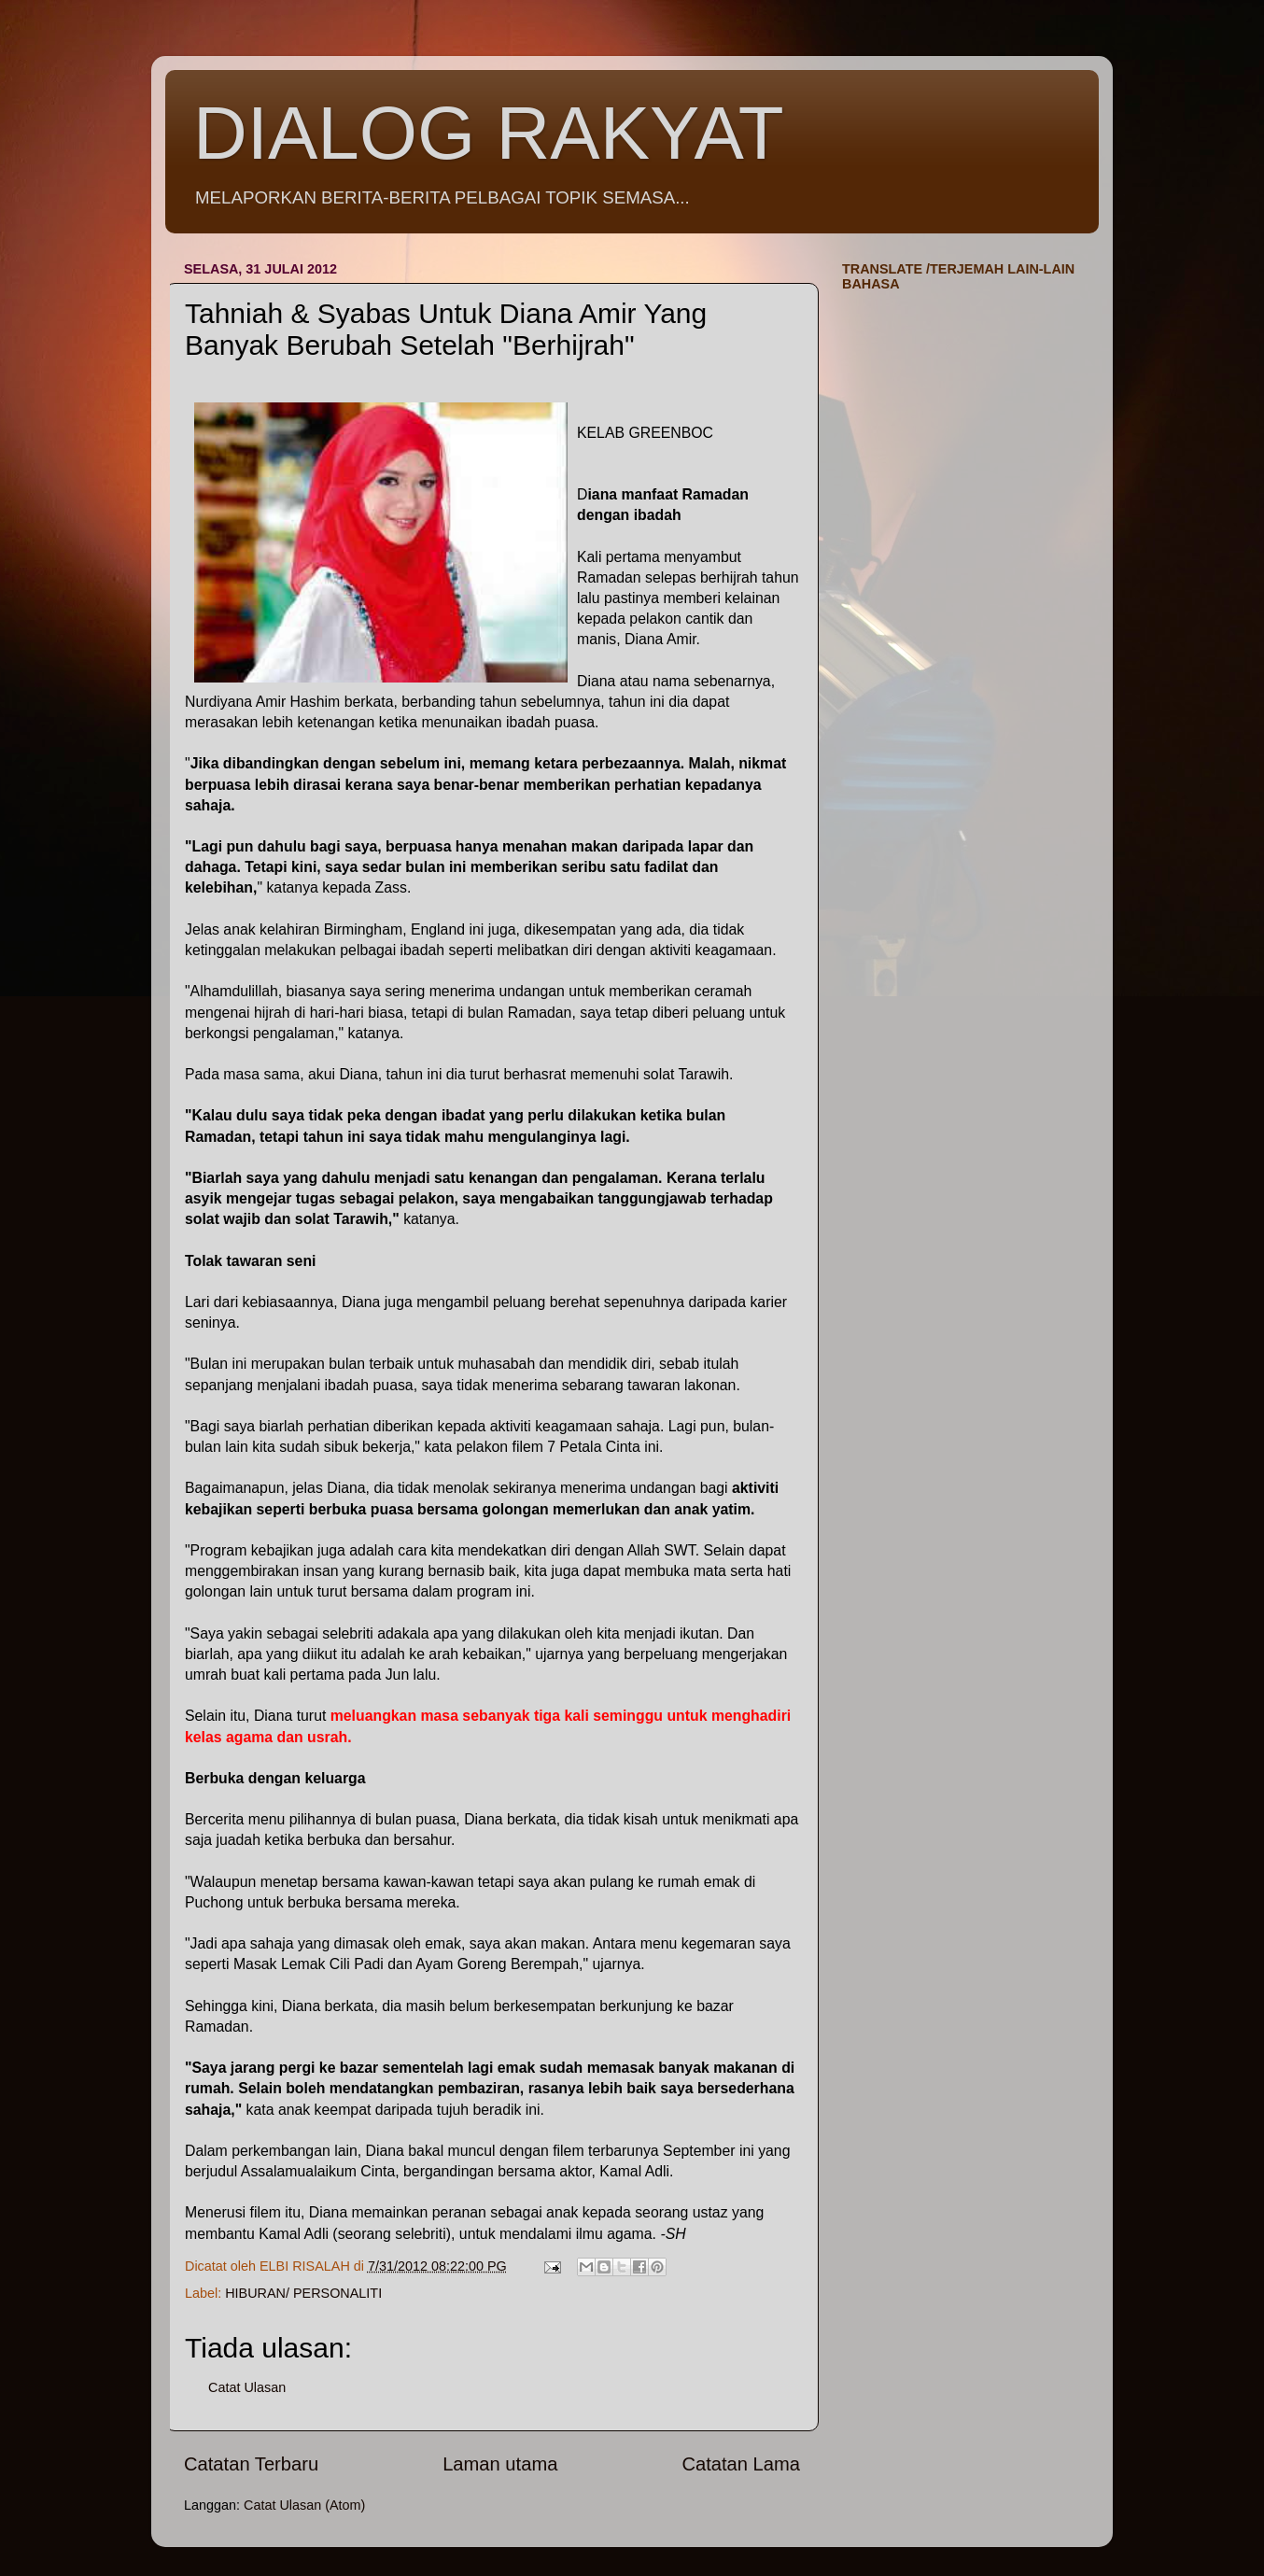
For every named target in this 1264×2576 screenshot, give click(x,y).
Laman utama (499, 2464)
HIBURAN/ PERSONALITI (303, 2293)
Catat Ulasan (247, 2387)
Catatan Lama (740, 2464)
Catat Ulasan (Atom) (304, 2505)
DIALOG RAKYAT (488, 133)
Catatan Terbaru (251, 2464)
